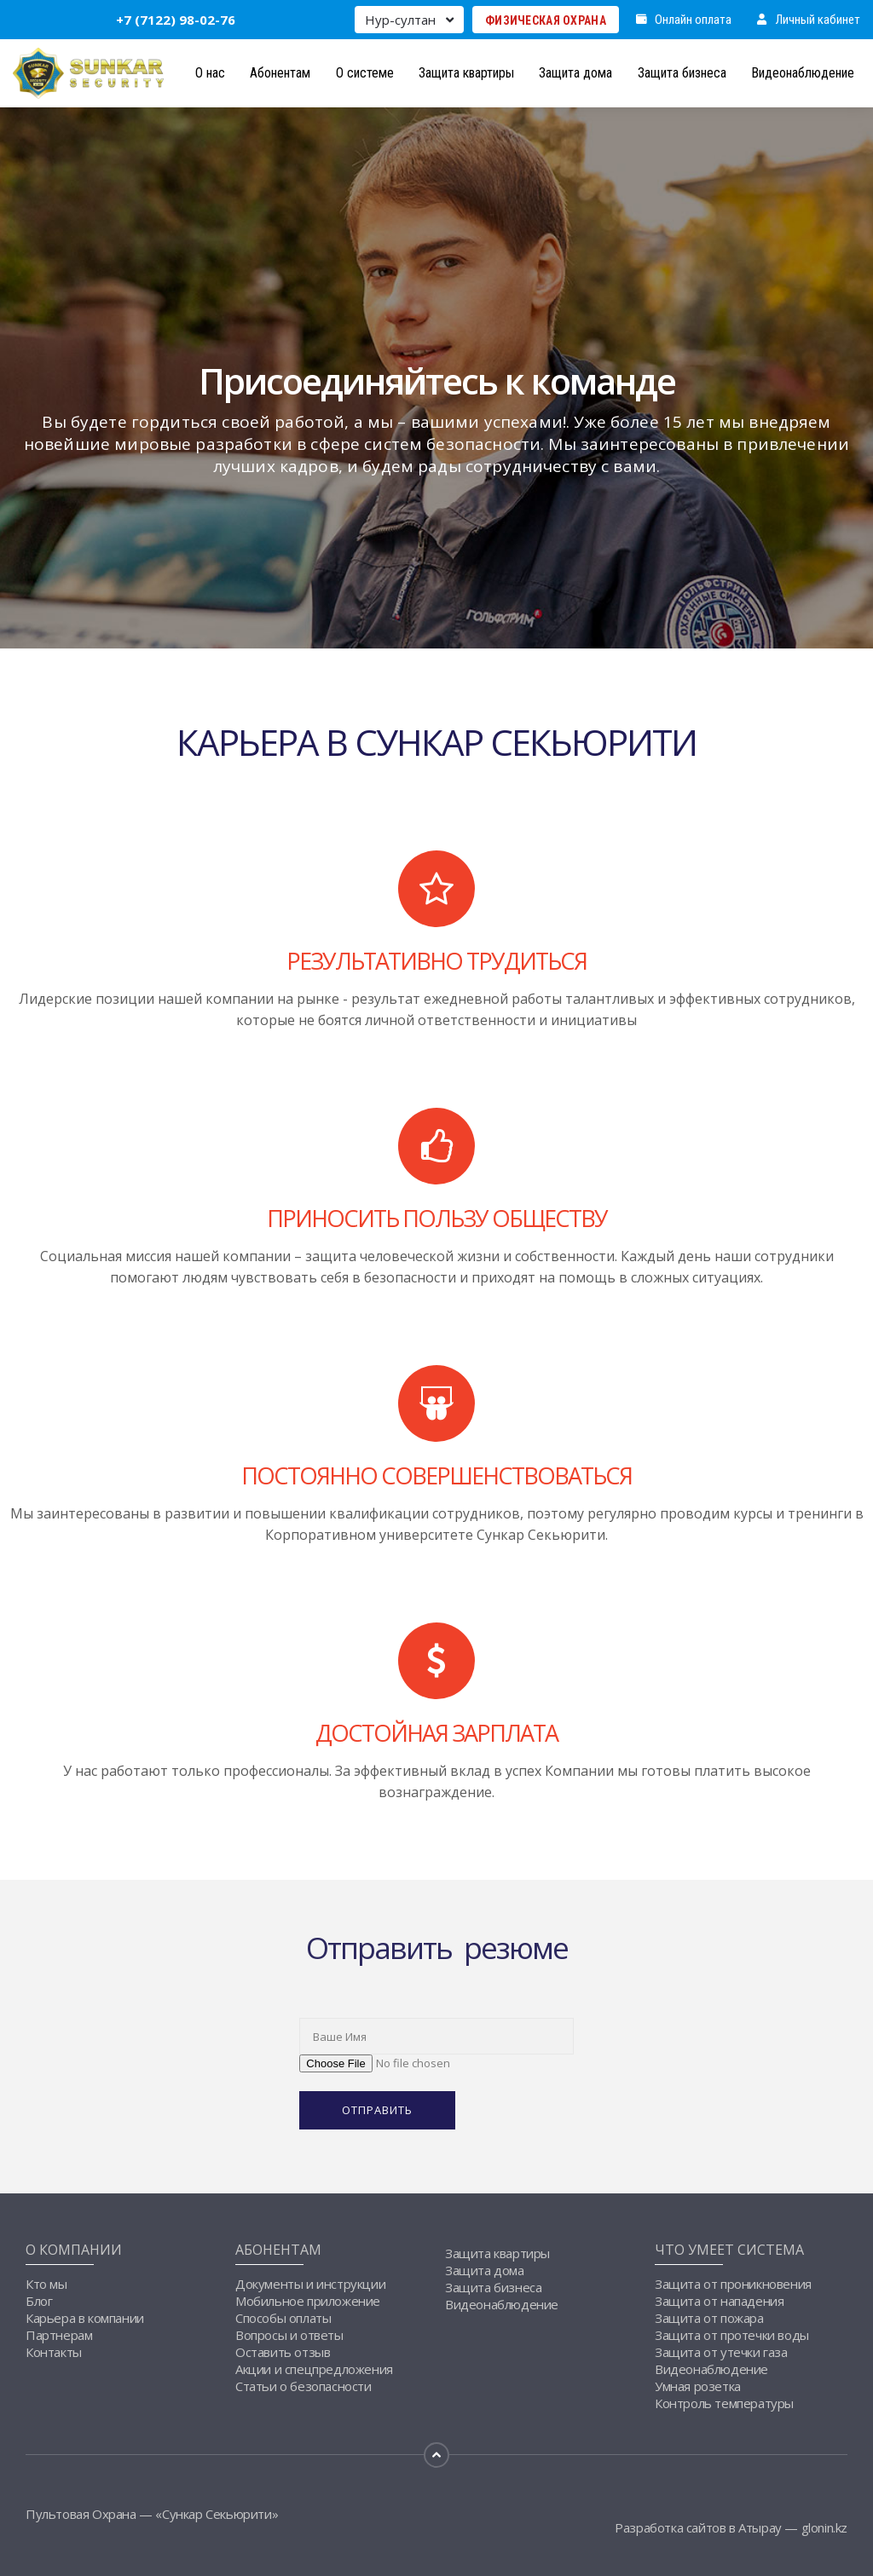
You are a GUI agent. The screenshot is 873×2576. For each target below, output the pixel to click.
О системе (365, 73)
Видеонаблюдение (802, 73)
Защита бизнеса (682, 73)
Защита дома (575, 73)
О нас (210, 73)
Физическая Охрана (545, 20)
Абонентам (280, 73)
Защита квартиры (466, 73)
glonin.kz (824, 2527)
